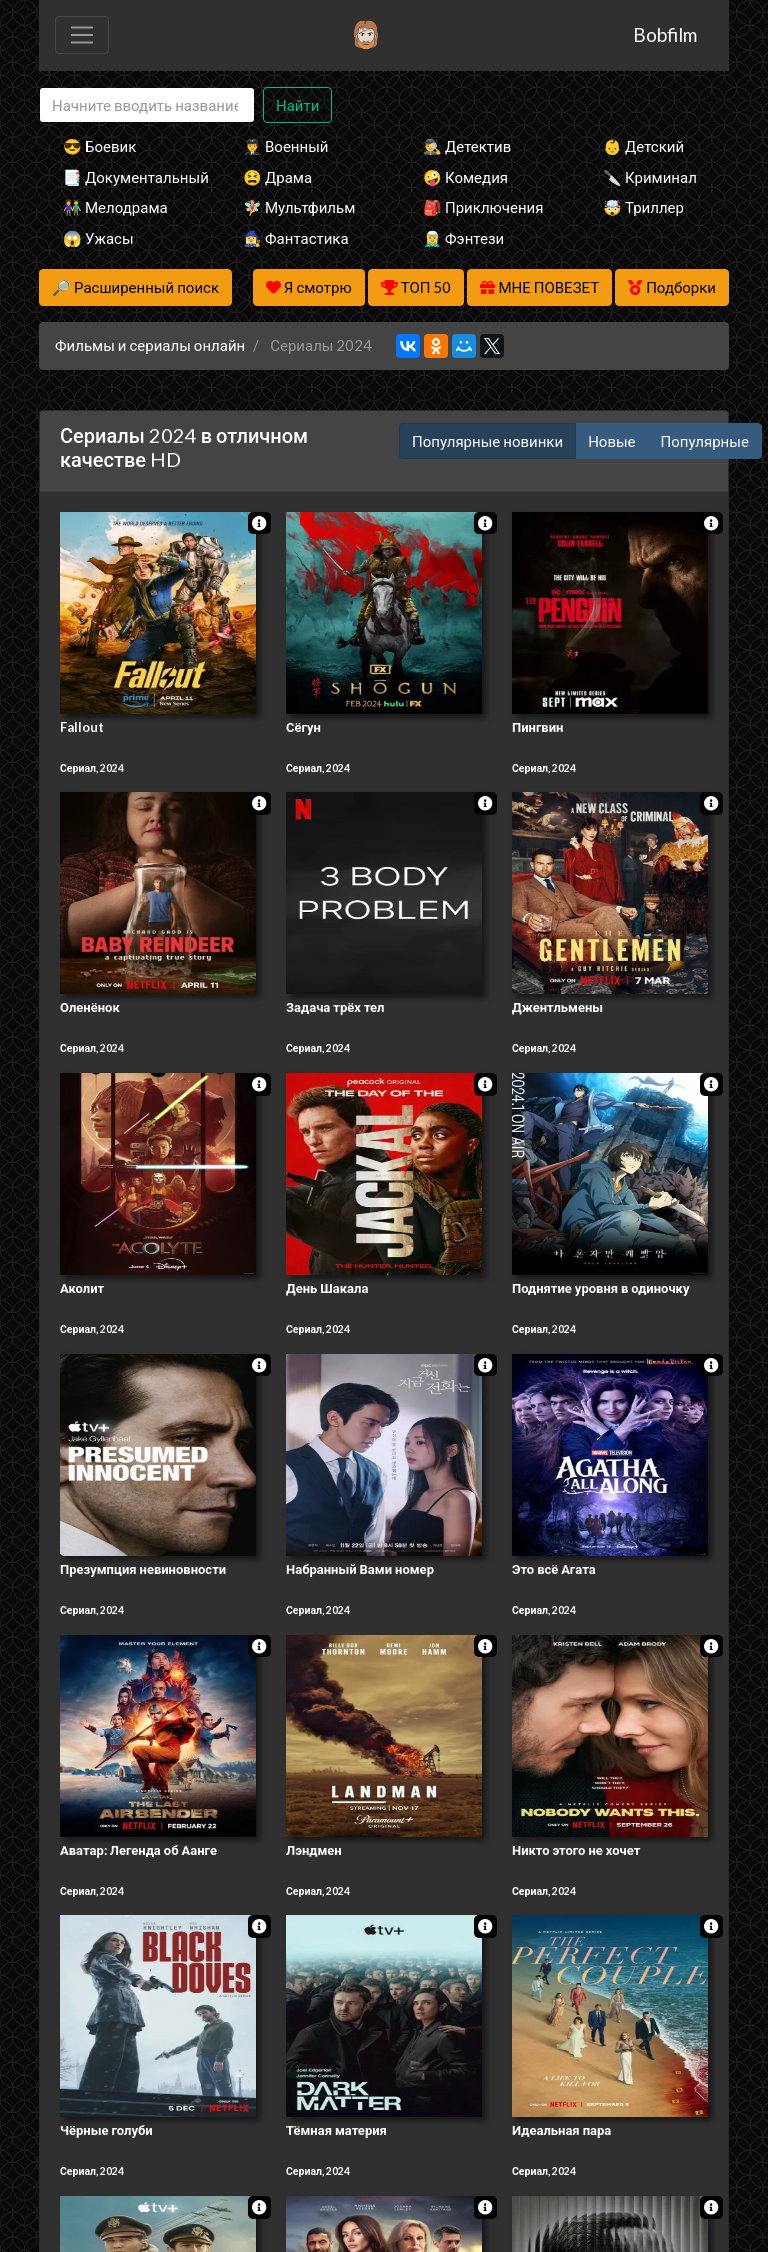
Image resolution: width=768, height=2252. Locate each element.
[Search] (147, 105)
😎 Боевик (99, 146)
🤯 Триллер (643, 207)
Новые (611, 441)
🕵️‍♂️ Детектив (467, 146)
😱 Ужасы (98, 238)
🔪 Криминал (650, 177)
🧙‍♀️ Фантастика (296, 238)
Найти (297, 105)
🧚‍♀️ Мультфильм (299, 207)
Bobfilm (665, 34)
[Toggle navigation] (82, 35)
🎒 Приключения (483, 207)
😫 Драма (277, 177)
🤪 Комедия (465, 177)
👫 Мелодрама (115, 207)
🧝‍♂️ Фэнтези (463, 238)
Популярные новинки (487, 441)
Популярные (705, 441)
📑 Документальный (126, 177)
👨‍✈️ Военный (285, 146)
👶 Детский (643, 146)
